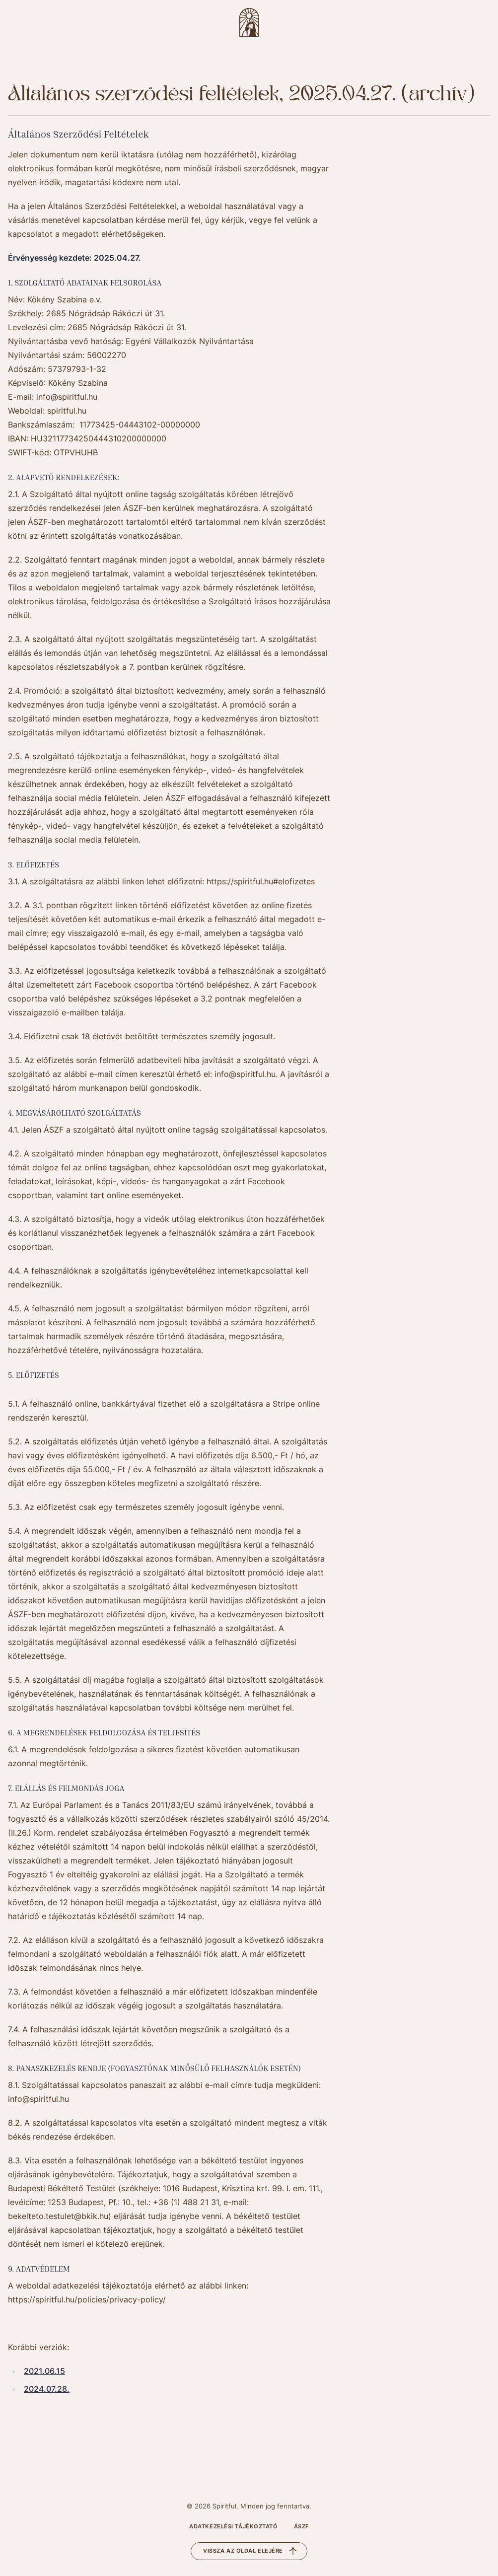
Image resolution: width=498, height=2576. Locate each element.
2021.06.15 (44, 2371)
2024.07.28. (47, 2389)
